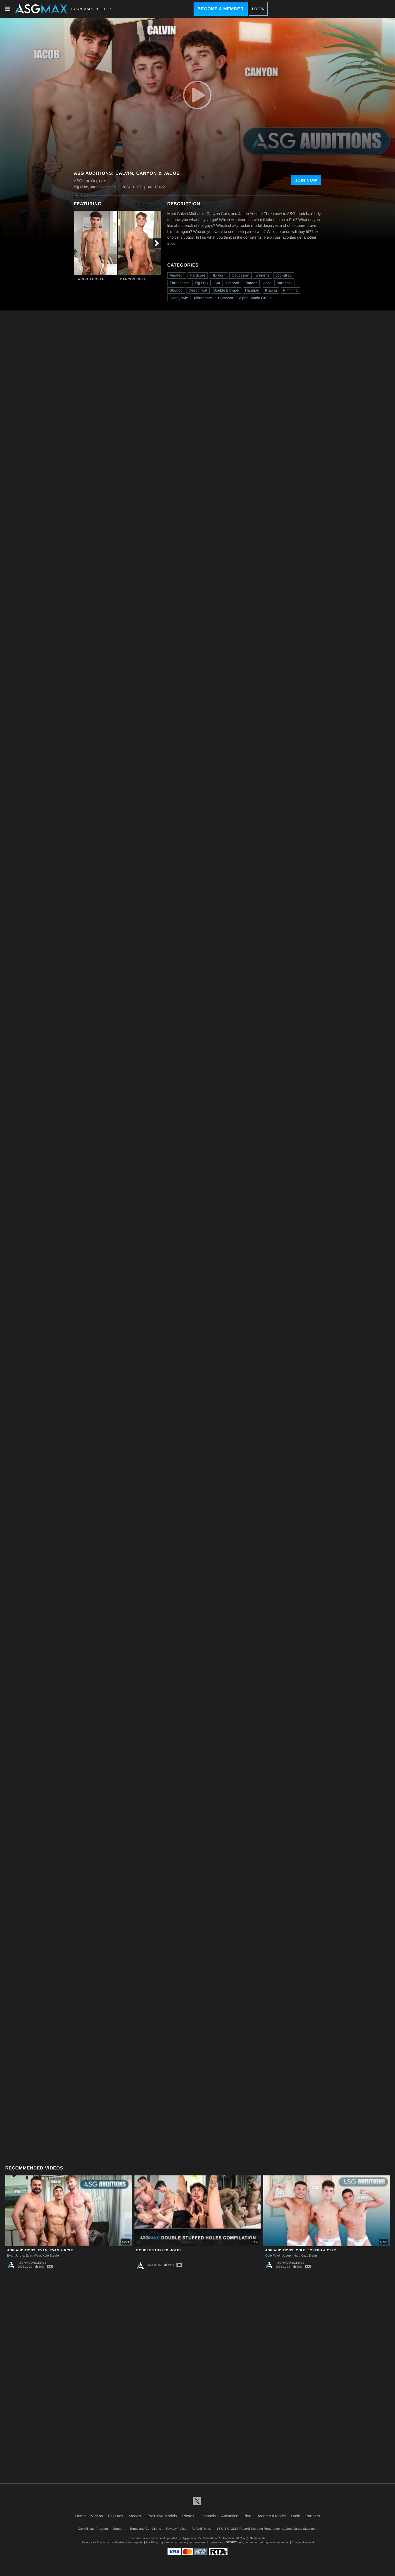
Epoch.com (104, 2542)
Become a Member (221, 9)
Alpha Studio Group (255, 298)
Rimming (290, 290)
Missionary (203, 298)
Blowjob (176, 290)
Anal (267, 283)
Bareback (284, 283)
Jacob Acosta (90, 279)
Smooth (232, 283)
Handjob (252, 290)
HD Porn (218, 275)
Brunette (262, 275)
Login (258, 9)
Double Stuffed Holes (159, 2250)
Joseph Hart (291, 2255)
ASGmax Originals (32, 2262)
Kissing (271, 290)
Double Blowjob (226, 290)
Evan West (33, 2255)
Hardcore (197, 275)
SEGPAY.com (234, 2542)
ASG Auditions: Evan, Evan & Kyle (40, 2250)
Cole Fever (273, 2255)
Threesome (179, 283)
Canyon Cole (133, 279)
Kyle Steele (51, 2255)
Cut (217, 283)
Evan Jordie (15, 2255)
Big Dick (201, 283)
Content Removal (303, 2542)
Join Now (306, 180)
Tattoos (251, 283)
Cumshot (225, 298)
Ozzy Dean (309, 2255)
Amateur (177, 275)
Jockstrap (284, 275)
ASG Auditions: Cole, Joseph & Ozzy (300, 2250)
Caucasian (240, 275)
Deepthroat (198, 290)
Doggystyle (179, 298)
